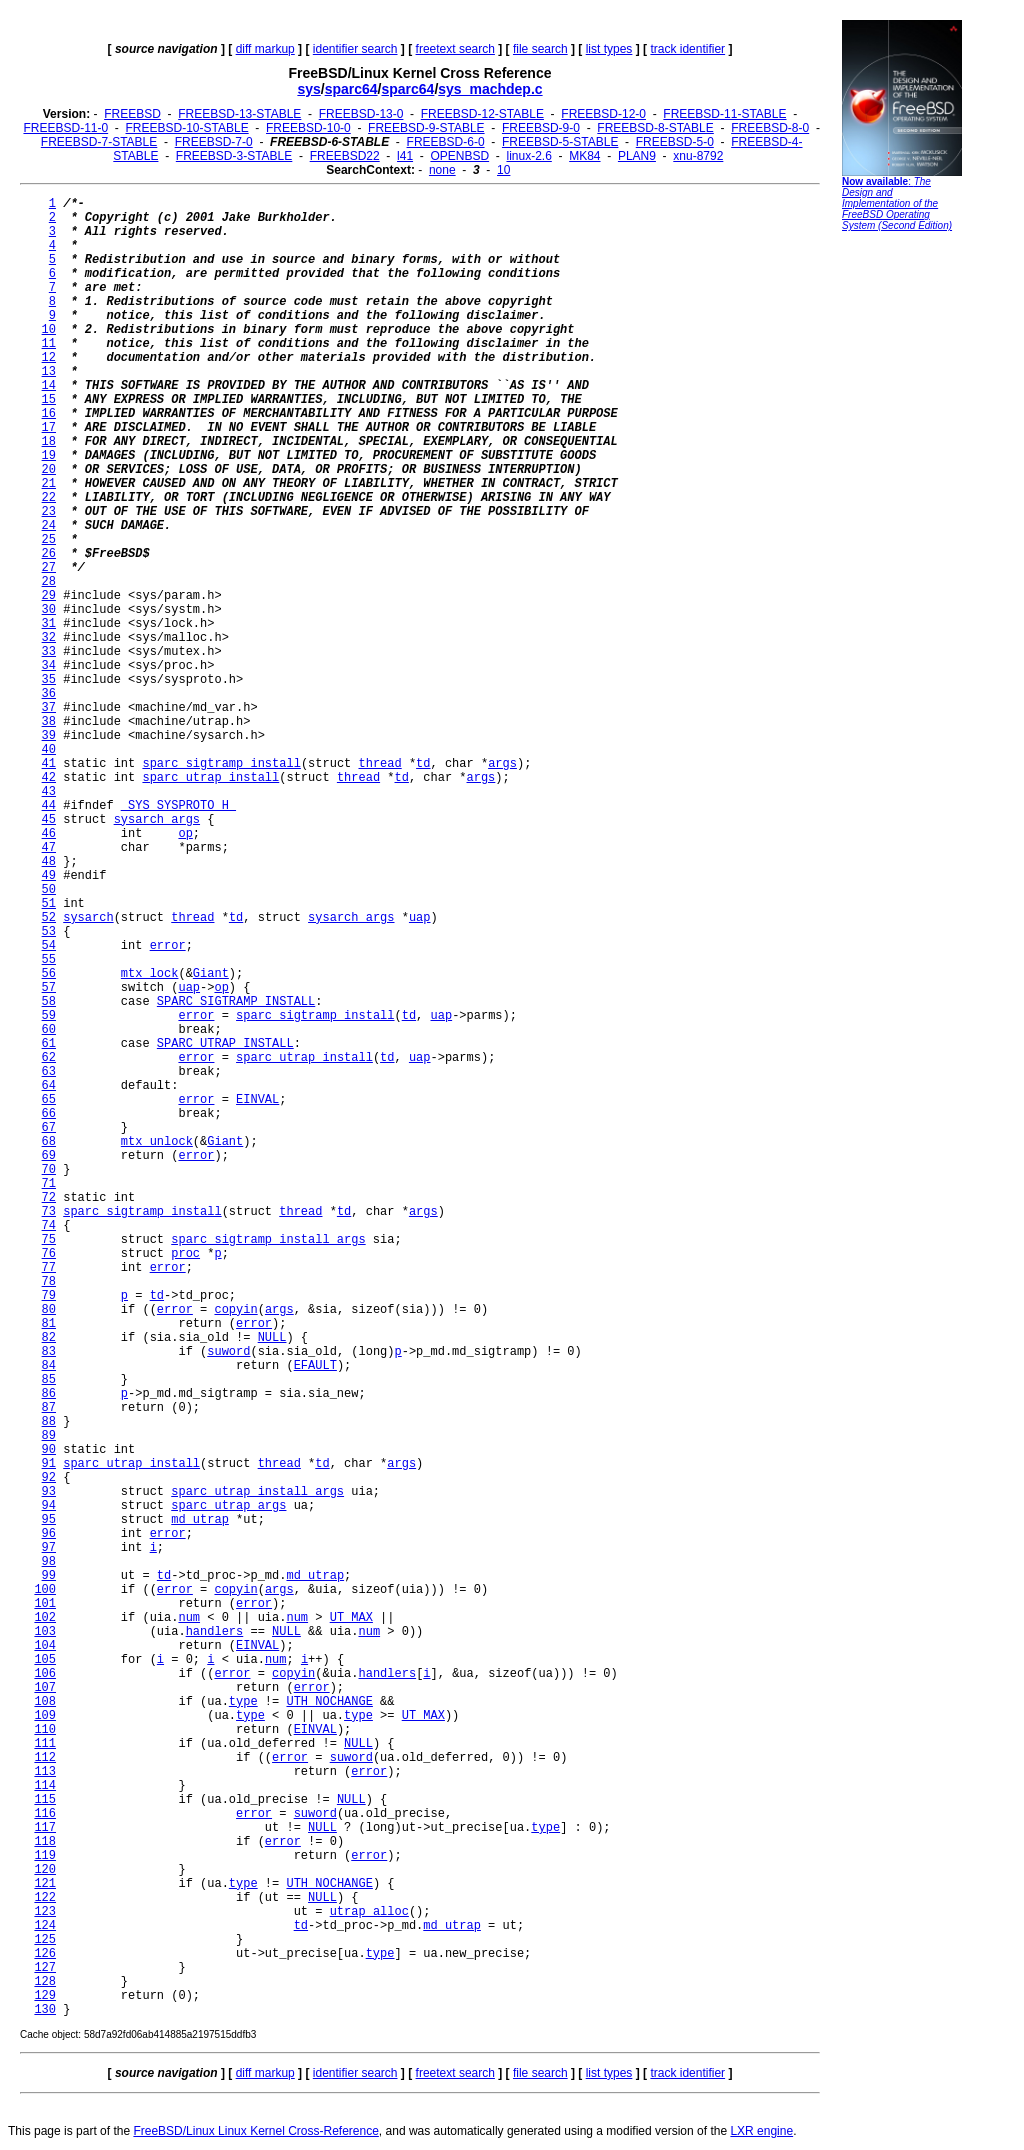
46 (49, 834)
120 (45, 1870)
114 (45, 1786)
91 (49, 1464)
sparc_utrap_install (210, 778)
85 (49, 1380)
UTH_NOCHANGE (329, 1702)
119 (45, 1856)
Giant (211, 974)
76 (49, 1254)
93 (49, 1492)
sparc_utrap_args (228, 1506)
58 (49, 1002)
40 (49, 750)
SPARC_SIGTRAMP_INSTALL (236, 1002)
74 (49, 1226)
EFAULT (315, 1366)
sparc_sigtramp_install (221, 764)
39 (49, 736)
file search (540, 49)
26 (49, 554)
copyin (235, 1310)
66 (49, 1114)
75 (49, 1240)
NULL (272, 1338)
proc (185, 1254)
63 (49, 1072)
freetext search (455, 49)
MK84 (584, 156)
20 (49, 470)
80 (49, 1310)
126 (45, 1954)
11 (49, 344)
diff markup (265, 49)
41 (49, 764)
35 (49, 680)
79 (49, 1296)
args (502, 764)
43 (49, 792)
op (185, 834)
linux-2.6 (528, 156)
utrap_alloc (369, 1912)
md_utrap (200, 1520)
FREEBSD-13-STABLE (239, 114)
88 (49, 1422)
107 (45, 1688)
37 (49, 708)
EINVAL (257, 1100)
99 (49, 1576)
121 (45, 1884)
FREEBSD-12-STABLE (482, 114)
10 (503, 170)
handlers (215, 1632)
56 (49, 974)
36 (49, 694)
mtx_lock (150, 974)
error (168, 946)
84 (49, 1366)
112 (45, 1758)
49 (49, 876)
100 (45, 1590)
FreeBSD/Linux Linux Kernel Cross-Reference (255, 2131)
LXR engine (761, 2131)
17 (49, 428)
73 (49, 1212)
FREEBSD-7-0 (214, 142)
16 (49, 414)
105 (45, 1660)
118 (45, 1842)
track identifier (687, 49)
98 (49, 1562)
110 (45, 1730)
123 (45, 1912)
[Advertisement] (902, 545)
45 (49, 820)
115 (45, 1800)
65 (49, 1100)
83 (49, 1352)
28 (49, 582)
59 (49, 1016)
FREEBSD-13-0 (361, 114)
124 (45, 1926)
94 (49, 1506)
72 (49, 1198)
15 (49, 400)
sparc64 (351, 89)
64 (49, 1086)
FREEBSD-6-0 (446, 142)
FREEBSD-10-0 (308, 128)
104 (45, 1646)
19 (49, 456)
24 (49, 526)
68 (49, 1142)
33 (49, 652)
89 (49, 1436)
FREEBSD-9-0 (541, 128)
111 (45, 1744)
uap (420, 918)
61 (49, 1044)
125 (45, 1940)
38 (49, 722)
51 (49, 904)
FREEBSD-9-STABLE (426, 128)
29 (49, 596)
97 (49, 1548)
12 (49, 358)
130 (45, 2010)
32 (49, 638)
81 (49, 1324)
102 (45, 1618)
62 (49, 1058)
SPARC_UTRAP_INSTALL (225, 1044)
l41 (405, 156)
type (243, 1702)
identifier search (355, 49)
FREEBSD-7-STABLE (99, 142)
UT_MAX (351, 1618)
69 (49, 1156)
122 (45, 1898)
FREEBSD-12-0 (603, 114)
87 (49, 1408)
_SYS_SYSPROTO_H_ (178, 806)
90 (49, 1450)
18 (49, 442)
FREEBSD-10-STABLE (187, 128)
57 (49, 988)
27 (49, 568)
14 (49, 386)
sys (308, 89)
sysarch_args (157, 820)
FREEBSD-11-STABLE (724, 114)
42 (49, 778)
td (423, 764)
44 (49, 806)
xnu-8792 (698, 156)
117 (45, 1828)
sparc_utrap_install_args (257, 1492)
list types (609, 49)
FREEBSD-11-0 (65, 128)
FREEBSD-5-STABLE (560, 142)
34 (49, 666)
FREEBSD (132, 114)
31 (49, 624)
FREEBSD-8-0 (770, 128)
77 (49, 1268)
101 (45, 1604)
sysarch (88, 918)
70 (49, 1170)
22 (49, 498)
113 (45, 1772)
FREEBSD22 (345, 156)
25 (49, 540)
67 (49, 1128)
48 (49, 862)
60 (49, 1030)
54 (49, 946)
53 (49, 932)
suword (228, 1352)
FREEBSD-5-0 (675, 142)
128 (45, 1982)
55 (49, 960)
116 (45, 1814)
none (442, 170)
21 (49, 484)
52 (49, 918)
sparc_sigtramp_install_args (268, 1240)
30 (49, 610)
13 (49, 372)
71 (49, 1184)
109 (45, 1716)
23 (49, 512)
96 (49, 1534)
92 (49, 1478)
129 (45, 1996)
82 (49, 1338)
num (189, 1618)
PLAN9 (637, 156)
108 (45, 1702)
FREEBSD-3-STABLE (234, 156)
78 (49, 1282)
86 (49, 1394)
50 (49, 890)
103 (45, 1632)
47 (49, 848)
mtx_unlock (157, 1142)
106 (45, 1674)
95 (49, 1520)
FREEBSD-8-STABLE (655, 128)
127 (45, 1968)
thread (379, 764)
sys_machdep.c (490, 89)
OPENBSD (459, 156)
